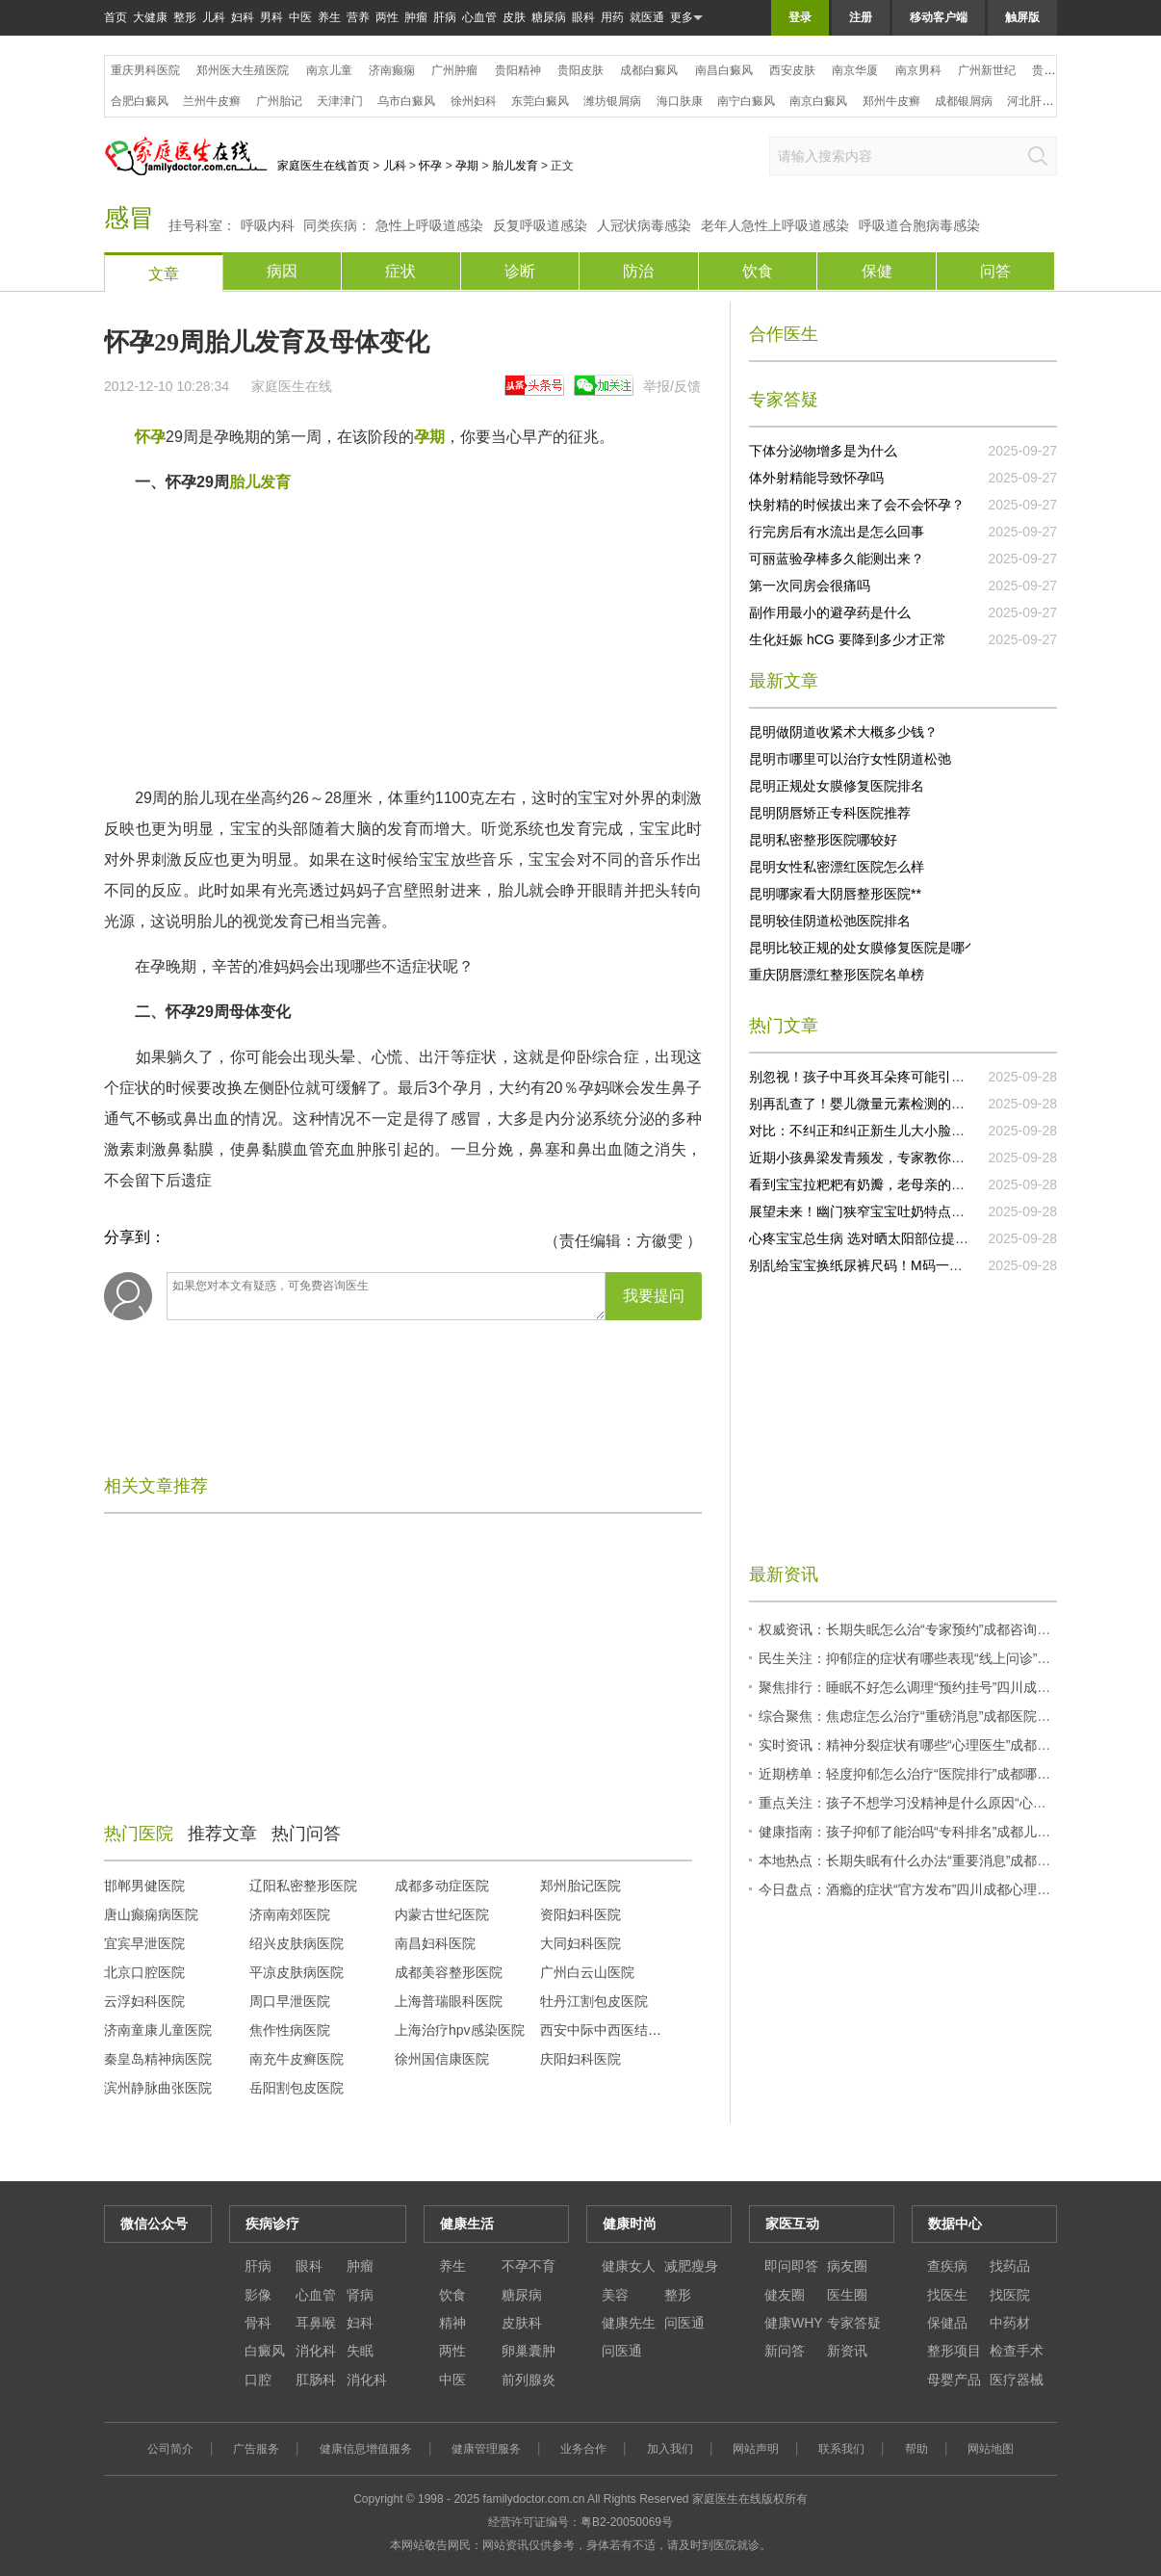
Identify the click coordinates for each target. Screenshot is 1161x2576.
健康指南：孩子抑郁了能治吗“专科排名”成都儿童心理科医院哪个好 (958, 1831)
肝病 (444, 17)
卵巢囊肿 (528, 2350)
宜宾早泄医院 (144, 1943)
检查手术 (1017, 2350)
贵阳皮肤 (580, 70)
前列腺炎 (528, 2379)
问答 (995, 271)
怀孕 (430, 165)
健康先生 (629, 2322)
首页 (115, 17)
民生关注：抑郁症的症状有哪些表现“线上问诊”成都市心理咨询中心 (958, 1658)
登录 (800, 17)
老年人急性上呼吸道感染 (775, 225)
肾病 (360, 2295)
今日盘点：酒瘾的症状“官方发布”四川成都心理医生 (911, 1889)
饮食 (757, 271)
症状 (400, 271)
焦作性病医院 (289, 2030)
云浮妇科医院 (144, 2001)
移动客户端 (939, 17)
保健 (877, 271)
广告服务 (256, 2449)
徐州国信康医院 (442, 2059)
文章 (163, 274)
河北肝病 (1030, 101)
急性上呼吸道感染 (429, 225)
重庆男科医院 (145, 70)
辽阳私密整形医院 (303, 1885)
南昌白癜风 (724, 70)
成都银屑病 (964, 101)
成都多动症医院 (442, 1885)
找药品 (1010, 2266)
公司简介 (170, 2449)
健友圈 (784, 2295)
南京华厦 (855, 70)
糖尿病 (548, 17)
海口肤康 (680, 101)
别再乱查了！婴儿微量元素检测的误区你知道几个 (897, 1103)
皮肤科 (522, 2322)
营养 (358, 17)
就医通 (647, 17)
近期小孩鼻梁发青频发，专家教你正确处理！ (884, 1157)
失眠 (360, 2350)
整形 (184, 17)
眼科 (583, 17)
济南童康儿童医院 (158, 2030)
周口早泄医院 (289, 2001)
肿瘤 (415, 17)
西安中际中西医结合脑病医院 (627, 2030)
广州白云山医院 (587, 1972)
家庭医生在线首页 (323, 165)
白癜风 (265, 2350)
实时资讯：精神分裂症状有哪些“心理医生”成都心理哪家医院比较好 (958, 1745)
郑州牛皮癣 (891, 101)
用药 (612, 17)
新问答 (784, 2350)
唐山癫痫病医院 (151, 1914)
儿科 (213, 17)
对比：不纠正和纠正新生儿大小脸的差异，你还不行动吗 (917, 1130)
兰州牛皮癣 (212, 101)
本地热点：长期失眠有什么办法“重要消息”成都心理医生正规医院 (952, 1860)
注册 (860, 17)
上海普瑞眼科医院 (449, 2001)
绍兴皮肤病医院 (296, 1943)
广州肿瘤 (454, 70)
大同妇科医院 (580, 1943)
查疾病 (947, 2266)
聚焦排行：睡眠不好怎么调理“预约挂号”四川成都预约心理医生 (945, 1687)
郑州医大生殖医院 (242, 70)
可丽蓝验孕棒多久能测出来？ (836, 558)
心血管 (479, 17)
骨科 (258, 2322)
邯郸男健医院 (144, 1885)
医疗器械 (1017, 2379)
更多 (686, 18)
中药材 (1010, 2322)
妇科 (242, 17)
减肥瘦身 (691, 2266)
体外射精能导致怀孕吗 (816, 477)
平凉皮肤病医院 (296, 1972)
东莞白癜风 (540, 101)
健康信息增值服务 (366, 2449)
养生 (329, 17)
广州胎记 (279, 101)
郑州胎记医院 (580, 1885)
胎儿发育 (515, 165)
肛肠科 (316, 2379)
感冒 (129, 218)
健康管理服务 (486, 2449)
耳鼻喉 (316, 2322)
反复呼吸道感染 (540, 225)
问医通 (684, 2322)
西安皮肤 (792, 70)
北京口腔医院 (144, 1972)
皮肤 (514, 17)
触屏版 (1022, 17)
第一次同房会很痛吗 (809, 585)
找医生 (947, 2295)
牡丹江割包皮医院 (594, 2001)
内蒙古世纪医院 (442, 1914)
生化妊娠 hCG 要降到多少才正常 (847, 639)
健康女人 (629, 2266)
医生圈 (847, 2295)
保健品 (947, 2322)
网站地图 (991, 2449)
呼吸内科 (268, 225)
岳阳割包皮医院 (296, 2087)
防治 (638, 271)
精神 (452, 2322)
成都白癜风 (649, 70)
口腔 (258, 2379)
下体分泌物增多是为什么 (823, 450)
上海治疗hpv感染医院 (460, 2030)
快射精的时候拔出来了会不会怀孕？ (857, 504)
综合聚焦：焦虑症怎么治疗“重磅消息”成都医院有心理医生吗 (938, 1716)
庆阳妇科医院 (580, 2059)
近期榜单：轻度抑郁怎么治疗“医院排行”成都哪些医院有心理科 (945, 1774)
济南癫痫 (392, 70)
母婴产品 (954, 2379)
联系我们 (841, 2449)
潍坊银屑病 (612, 101)
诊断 (519, 271)
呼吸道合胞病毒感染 (919, 225)
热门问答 (306, 1833)
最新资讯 (783, 1574)
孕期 (466, 165)
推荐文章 (222, 1833)
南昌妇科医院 (435, 1943)
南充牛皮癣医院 (296, 2059)
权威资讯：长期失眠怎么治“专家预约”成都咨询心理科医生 (931, 1629)
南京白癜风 (818, 101)
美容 (615, 2295)
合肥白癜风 (139, 101)
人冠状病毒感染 (644, 225)
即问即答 (791, 2266)
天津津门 (340, 101)
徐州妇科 (474, 101)
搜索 (1038, 156)
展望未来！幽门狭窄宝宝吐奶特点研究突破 (877, 1211)
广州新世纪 (987, 70)
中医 (300, 17)
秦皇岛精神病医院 (158, 2059)
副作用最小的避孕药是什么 (830, 612)
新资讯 (847, 2350)
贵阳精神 (518, 70)
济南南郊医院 (289, 1914)
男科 (271, 17)
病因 (282, 271)
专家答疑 (854, 2322)
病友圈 (847, 2266)
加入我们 (670, 2449)
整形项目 (954, 2350)
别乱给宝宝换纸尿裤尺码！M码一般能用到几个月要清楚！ (923, 1265)
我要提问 (653, 1296)
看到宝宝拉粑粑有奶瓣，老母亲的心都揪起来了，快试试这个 (931, 1184)
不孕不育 (528, 2266)
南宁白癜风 (746, 101)
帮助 (916, 2449)
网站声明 (756, 2449)
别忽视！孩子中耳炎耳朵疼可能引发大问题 (877, 1076)
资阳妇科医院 (580, 1914)
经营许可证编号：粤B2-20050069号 (580, 2522)
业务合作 (583, 2449)
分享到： (135, 1237)
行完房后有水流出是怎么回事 (836, 531)
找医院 (1010, 2295)
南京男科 (918, 70)
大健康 (150, 17)
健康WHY (793, 2322)
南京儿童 (329, 70)
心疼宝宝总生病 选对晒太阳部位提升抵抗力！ (885, 1238)
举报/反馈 (672, 386)
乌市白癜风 (406, 101)
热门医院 (138, 1833)
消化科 (316, 2350)
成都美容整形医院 (449, 1972)
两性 (387, 17)
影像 (258, 2295)
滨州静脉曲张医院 (158, 2087)
